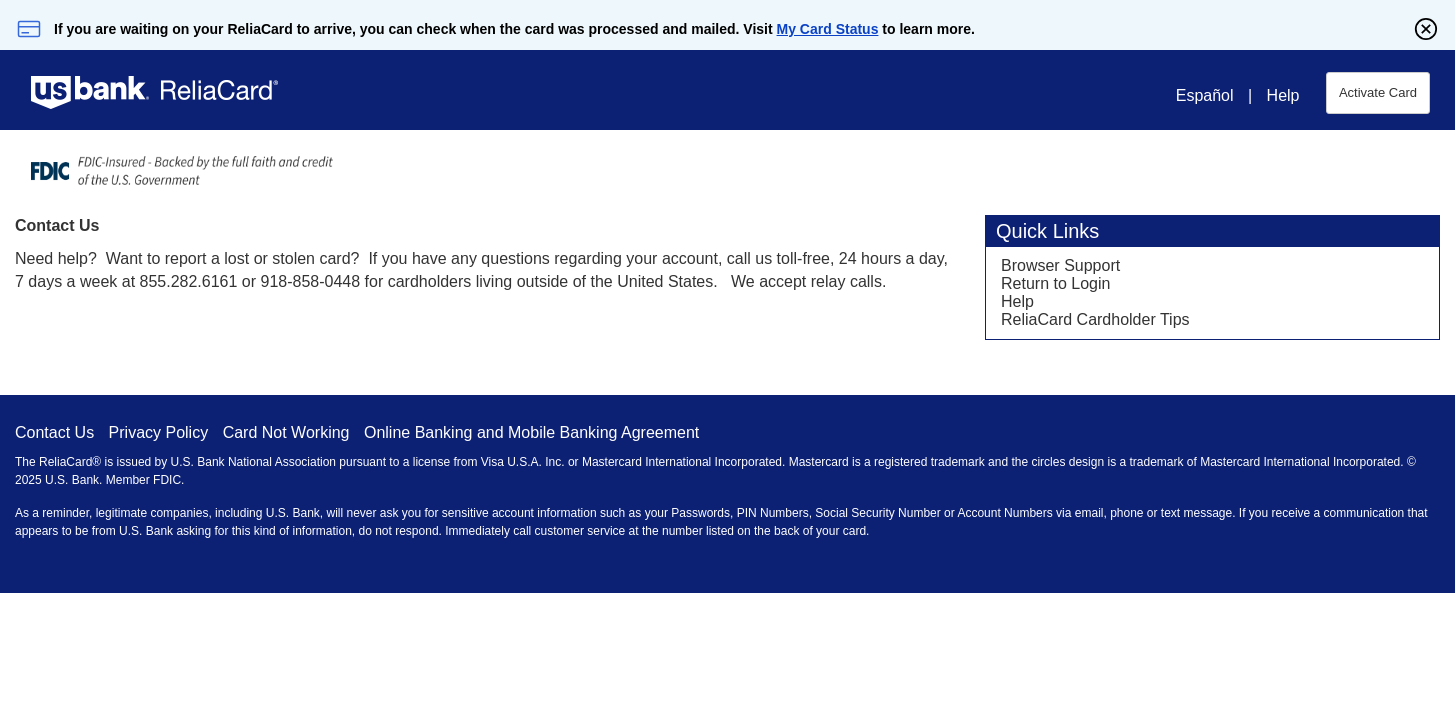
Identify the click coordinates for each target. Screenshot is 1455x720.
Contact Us (54, 432)
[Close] (1426, 29)
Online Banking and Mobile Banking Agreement (531, 432)
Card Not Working (286, 432)
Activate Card (1378, 92)
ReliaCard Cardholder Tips (1095, 319)
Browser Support (1060, 265)
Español (1205, 95)
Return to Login (1055, 283)
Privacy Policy (159, 432)
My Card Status (828, 29)
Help (1283, 95)
